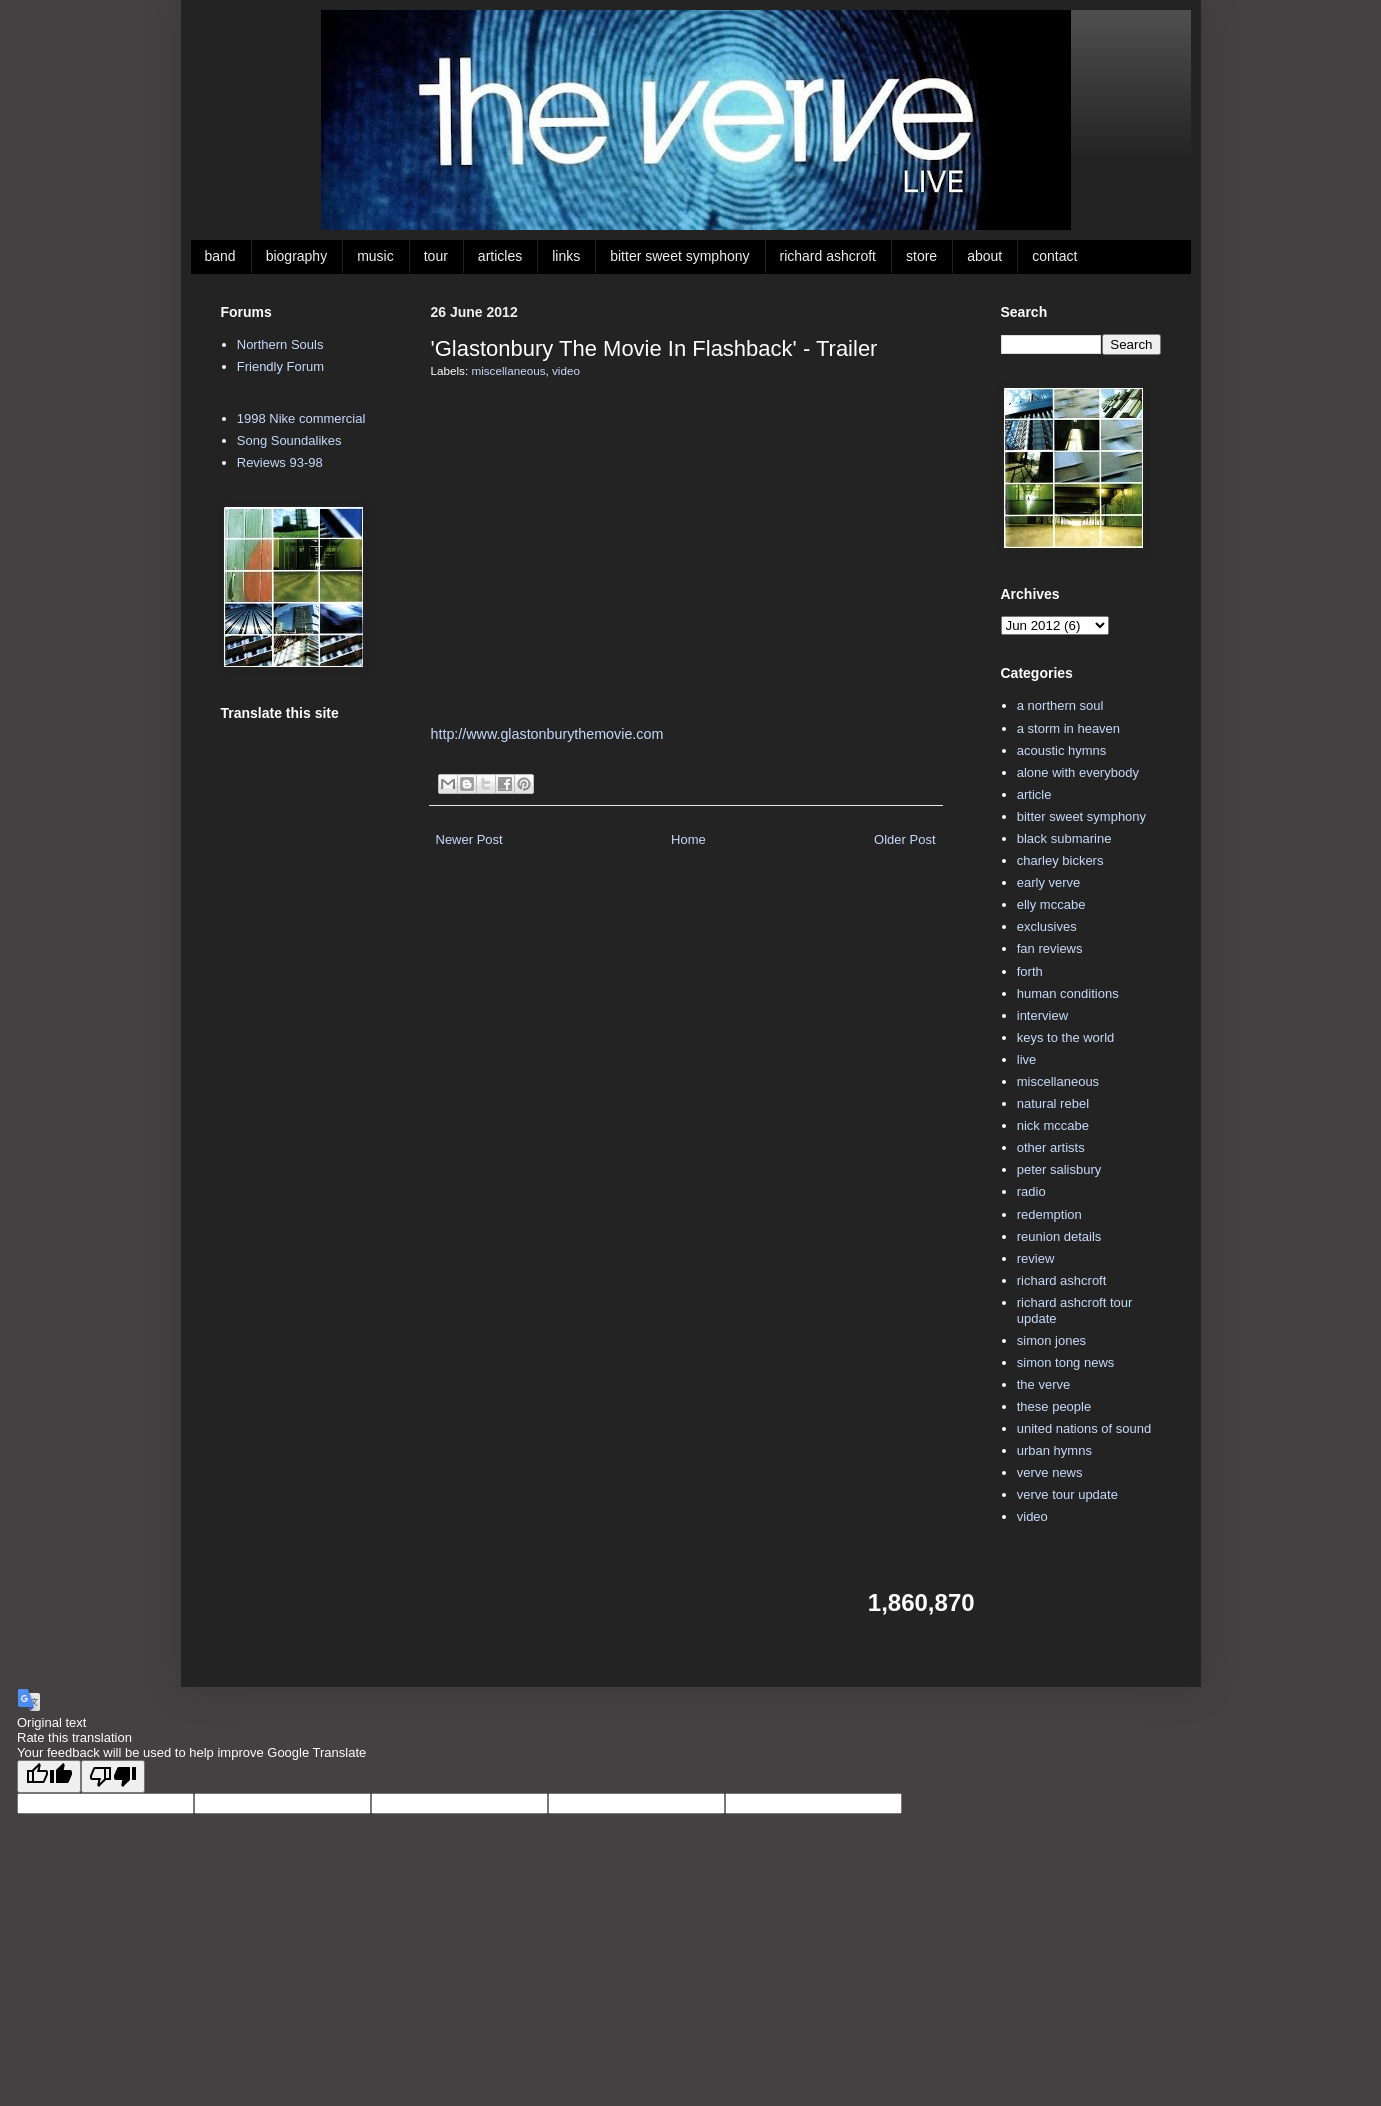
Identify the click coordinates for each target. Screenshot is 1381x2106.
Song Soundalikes (289, 440)
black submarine (1064, 838)
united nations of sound (1084, 1428)
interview (1042, 1015)
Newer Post (469, 839)
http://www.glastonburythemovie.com (547, 734)
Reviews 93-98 (280, 462)
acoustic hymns (1062, 750)
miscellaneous (508, 370)
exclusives (1047, 926)
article (1034, 794)
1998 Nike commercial (301, 418)
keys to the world (1066, 1037)
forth (1030, 971)
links (566, 256)
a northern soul (1060, 705)
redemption (1049, 1214)
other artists (1051, 1147)
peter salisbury (1059, 1169)
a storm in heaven (1068, 728)
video (566, 370)
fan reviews (1050, 948)
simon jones (1051, 1340)
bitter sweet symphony (679, 256)
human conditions (1068, 993)
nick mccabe (1053, 1125)
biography (297, 256)
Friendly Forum (280, 366)
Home (688, 839)
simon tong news (1066, 1362)
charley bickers (1060, 860)
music (375, 256)
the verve (1043, 1384)
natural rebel (1053, 1103)
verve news (1050, 1472)
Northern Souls (280, 344)
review (1036, 1258)
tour (436, 256)
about (984, 256)
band (220, 256)
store (921, 256)
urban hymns (1054, 1450)
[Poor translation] (113, 1776)
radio (1031, 1191)
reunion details (1059, 1236)
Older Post (904, 839)
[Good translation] (49, 1776)
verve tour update (1067, 1494)
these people (1054, 1406)
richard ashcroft (828, 256)
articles (500, 256)
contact (1054, 256)
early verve (1049, 882)
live (1027, 1059)
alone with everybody (1078, 772)
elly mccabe (1051, 904)
